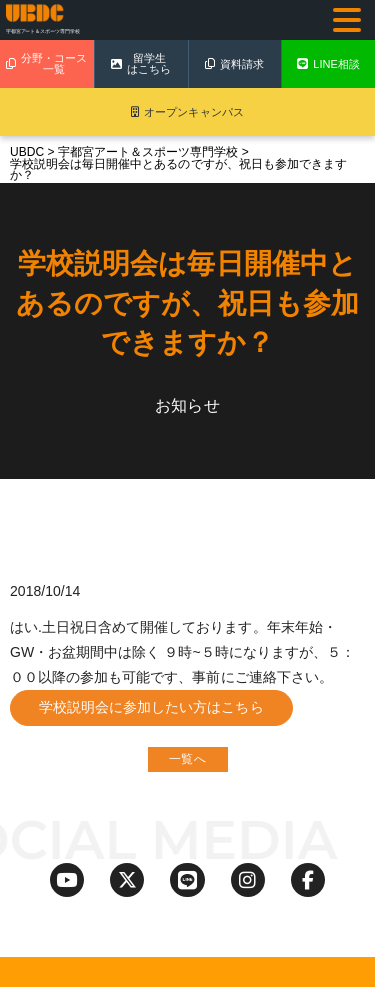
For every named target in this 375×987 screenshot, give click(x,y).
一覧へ (187, 759)
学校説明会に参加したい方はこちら (151, 707)
